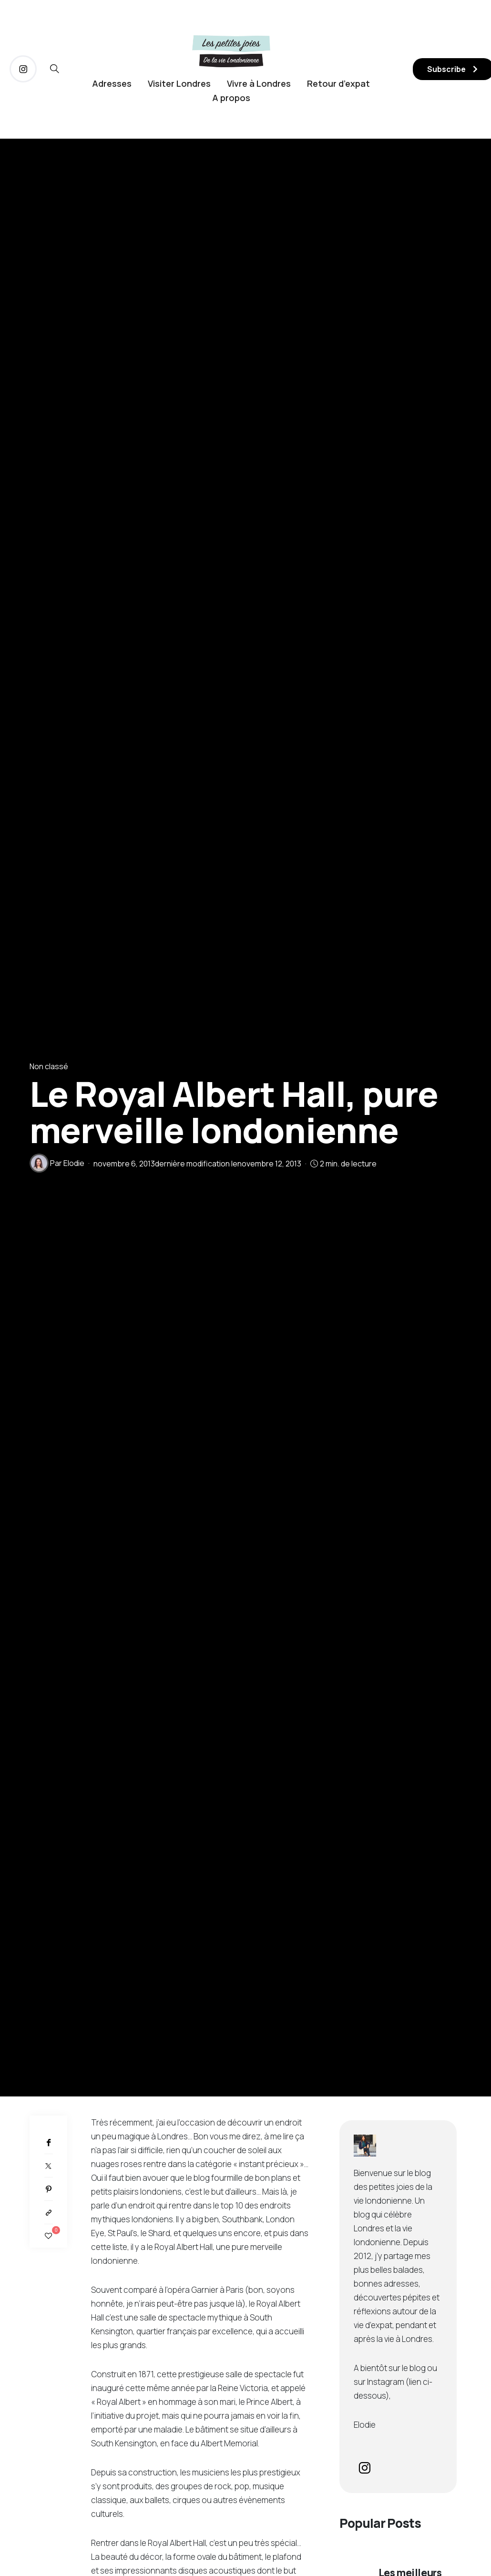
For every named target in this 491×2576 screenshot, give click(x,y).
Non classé (49, 1066)
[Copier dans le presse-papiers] (48, 2212)
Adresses (112, 83)
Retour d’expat (338, 83)
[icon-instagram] (23, 68)
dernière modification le (197, 1163)
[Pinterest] (48, 2189)
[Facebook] (48, 2142)
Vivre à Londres (259, 83)
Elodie (73, 1163)
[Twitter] (48, 2165)
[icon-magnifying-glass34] (54, 69)
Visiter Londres (179, 83)
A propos (231, 97)
